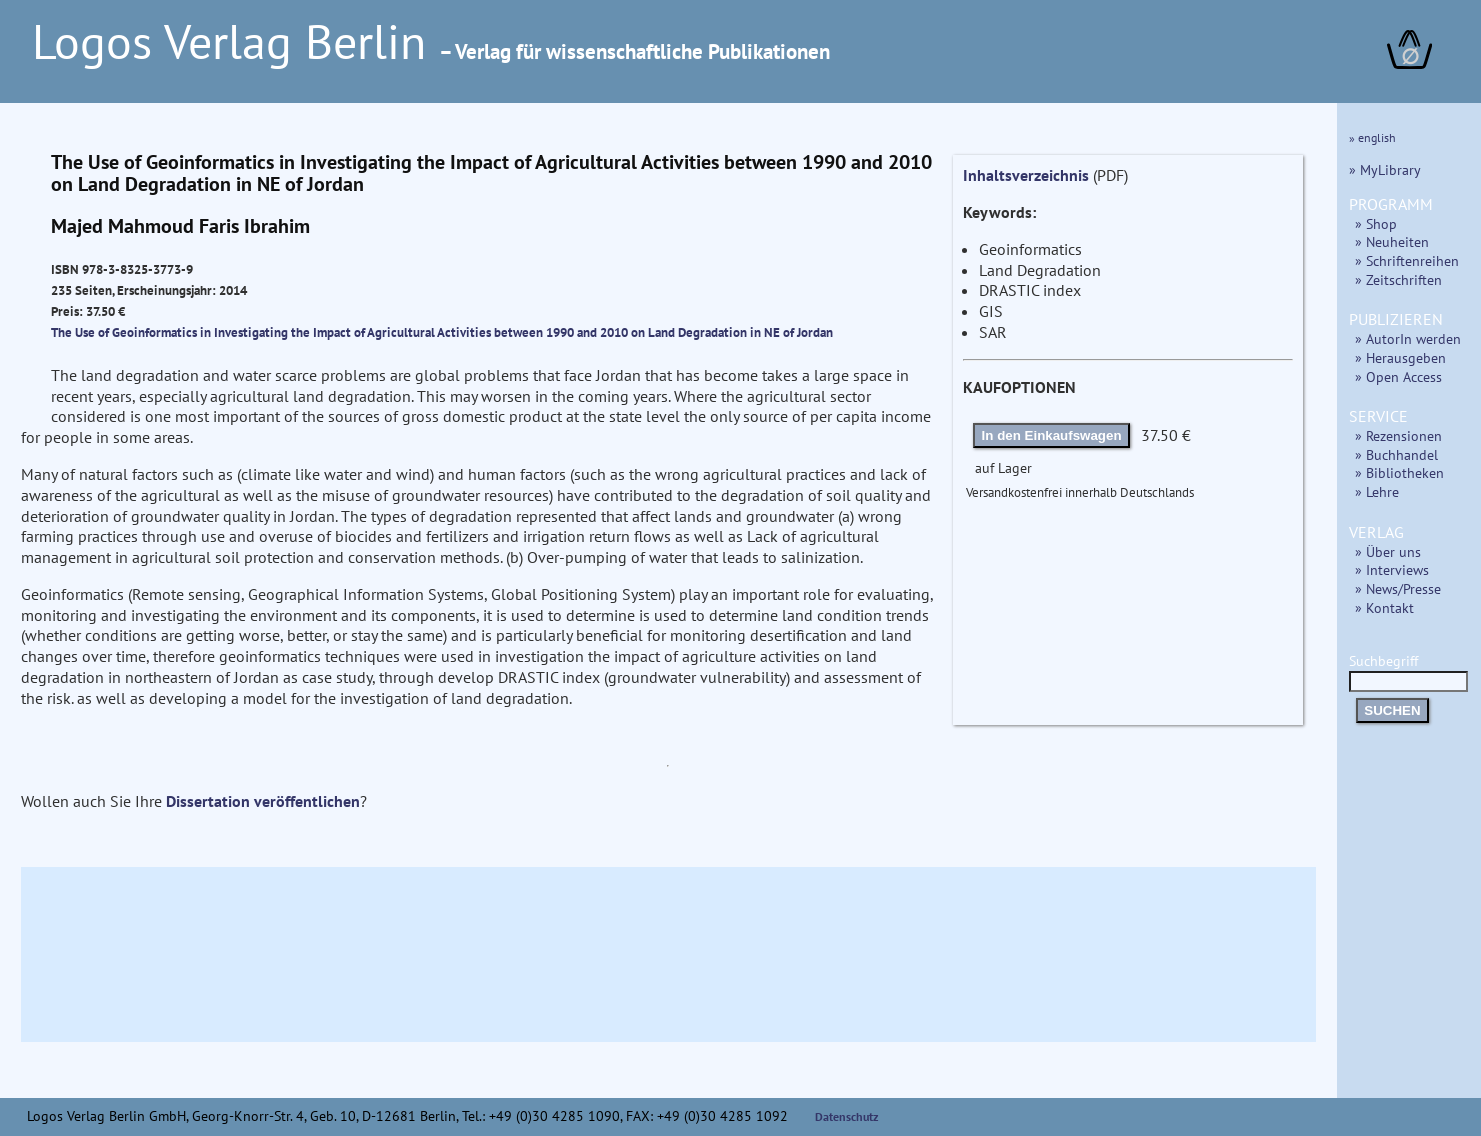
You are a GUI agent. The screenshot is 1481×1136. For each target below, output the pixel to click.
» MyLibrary (1385, 169)
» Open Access (1398, 376)
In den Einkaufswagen (1052, 435)
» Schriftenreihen (1407, 260)
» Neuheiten (1392, 241)
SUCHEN (1392, 710)
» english (1372, 137)
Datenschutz (847, 1116)
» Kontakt (1384, 607)
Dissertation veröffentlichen (263, 801)
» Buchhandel (1396, 454)
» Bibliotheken (1399, 472)
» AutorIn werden (1408, 338)
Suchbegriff (1408, 670)
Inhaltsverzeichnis (1026, 175)
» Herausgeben (1400, 357)
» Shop (1376, 223)
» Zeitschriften (1398, 279)
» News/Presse (1398, 588)
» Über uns (1388, 551)
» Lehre (1377, 491)
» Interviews (1392, 569)
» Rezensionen (1398, 435)
